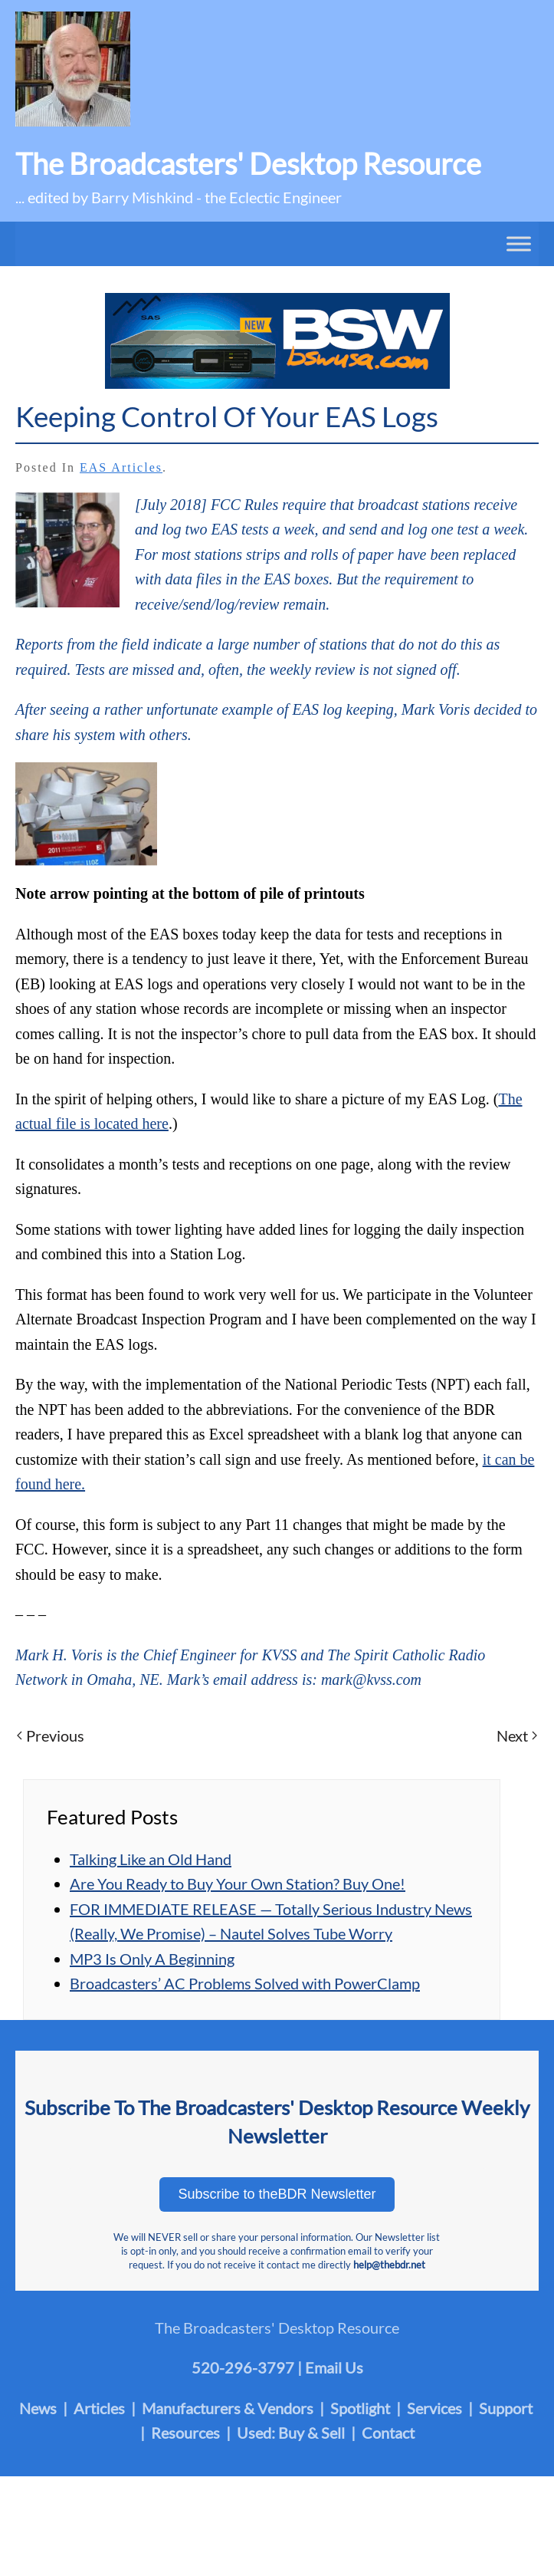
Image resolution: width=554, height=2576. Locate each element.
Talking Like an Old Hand (150, 1859)
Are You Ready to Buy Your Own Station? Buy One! (237, 1883)
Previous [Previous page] (50, 1735)
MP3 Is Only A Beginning (152, 1958)
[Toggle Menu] (518, 243)
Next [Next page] (517, 1735)
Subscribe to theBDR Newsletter (276, 2194)
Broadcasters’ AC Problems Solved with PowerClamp (245, 1983)
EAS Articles (121, 467)
